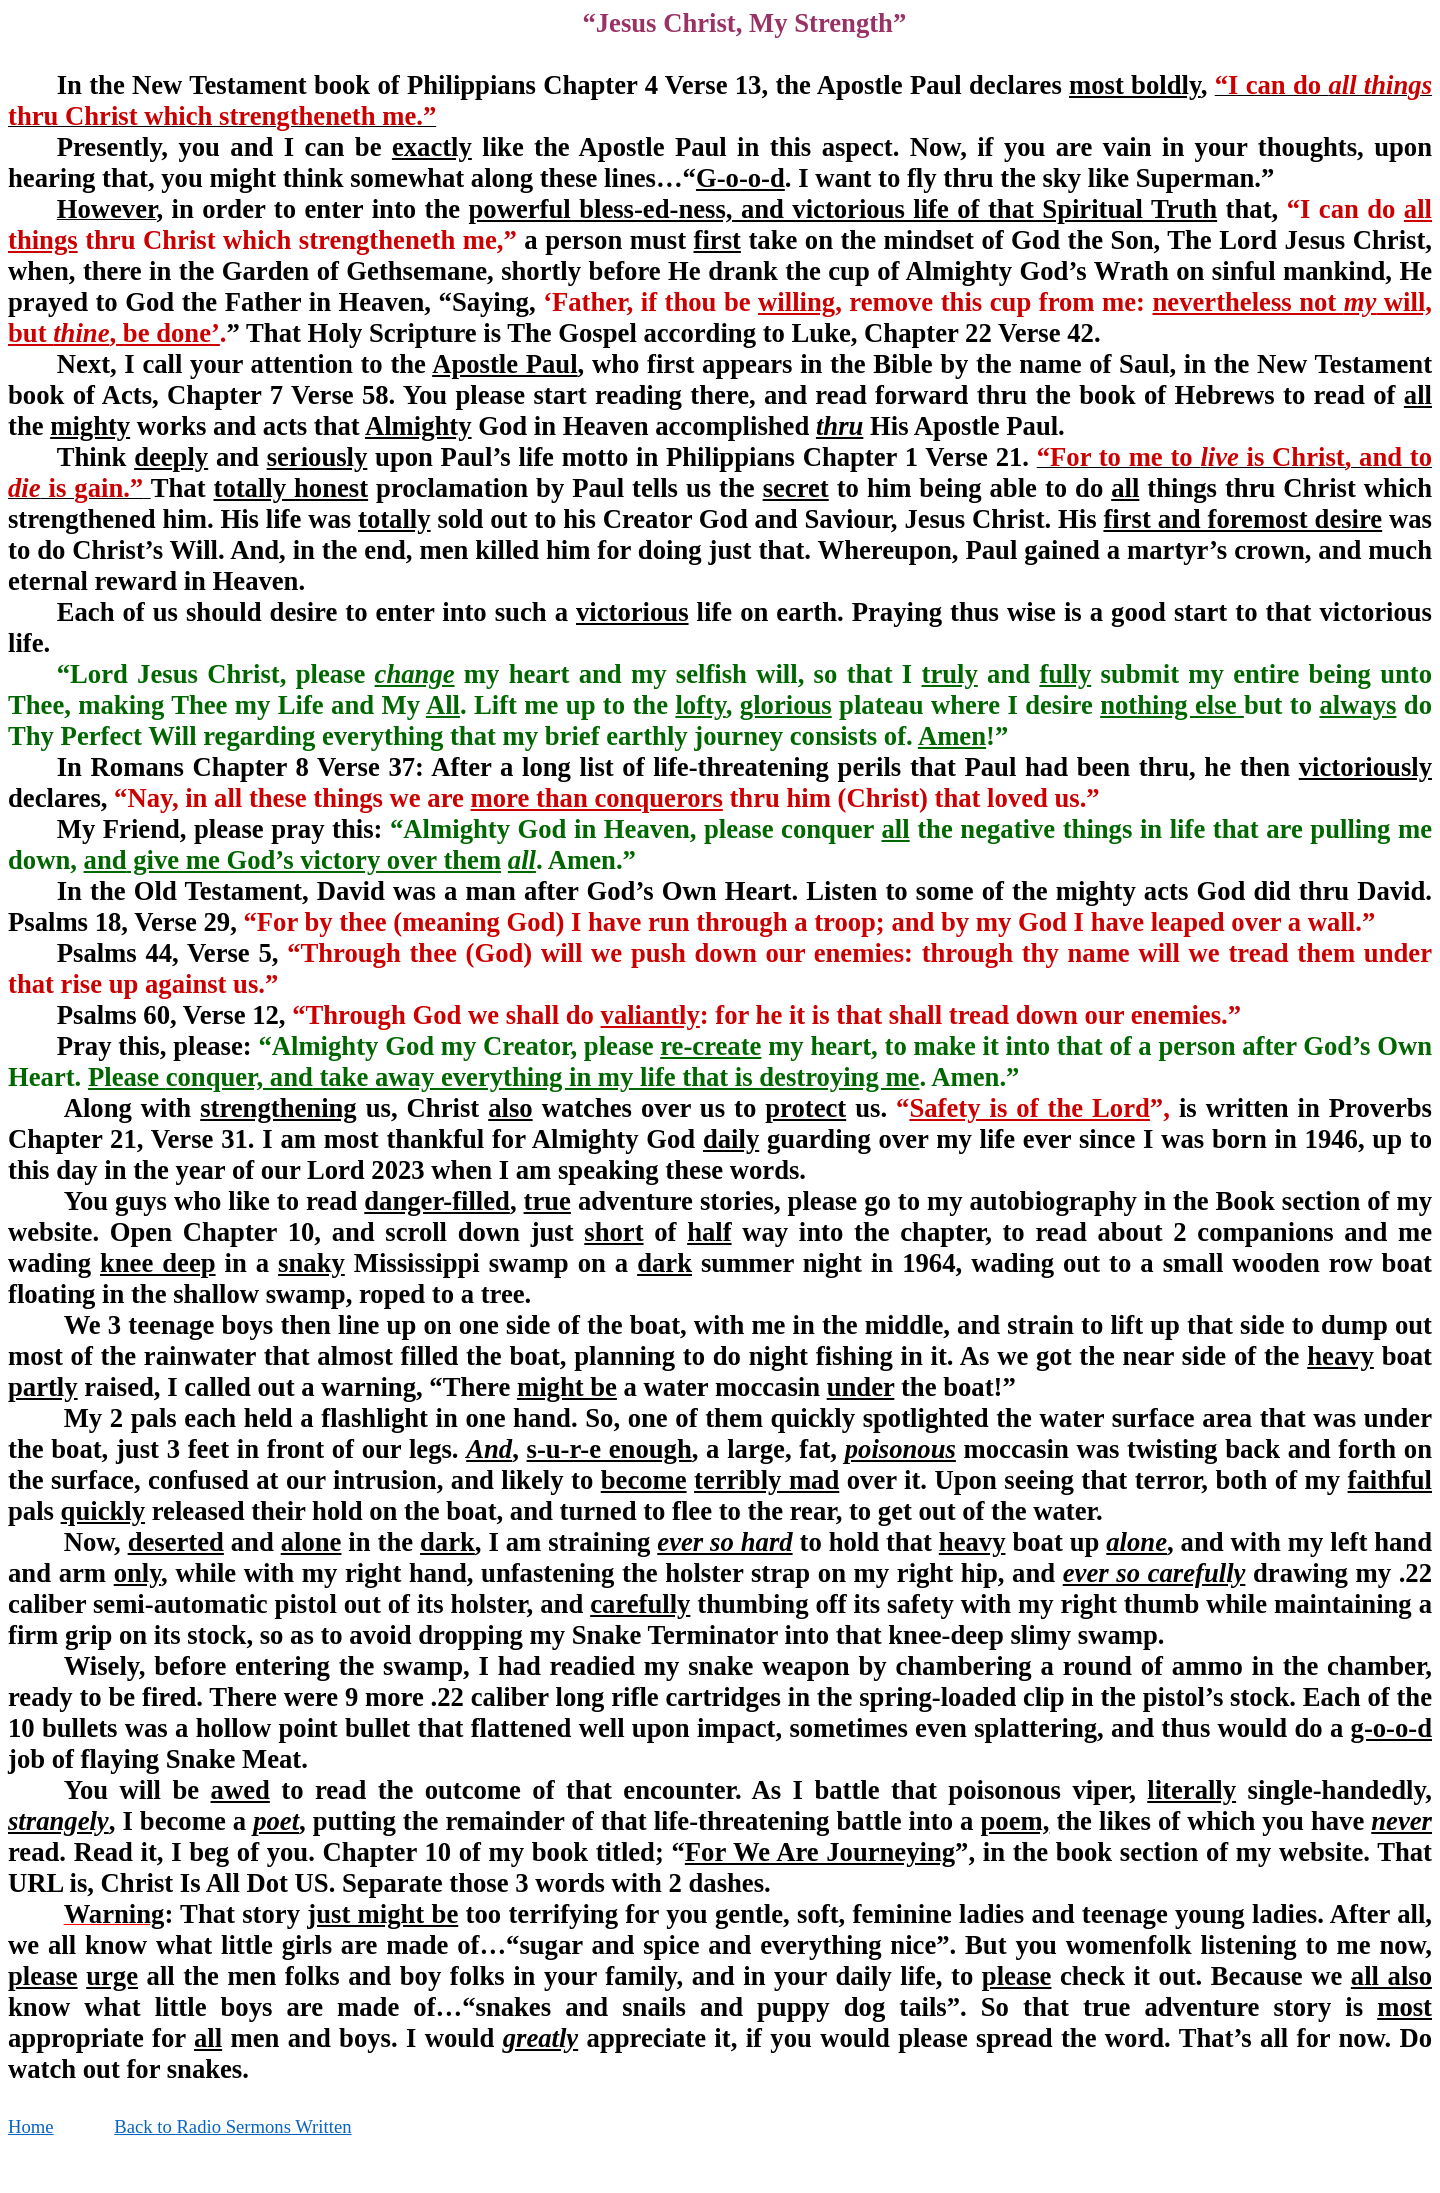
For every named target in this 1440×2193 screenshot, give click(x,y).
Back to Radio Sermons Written (232, 2126)
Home (31, 2126)
